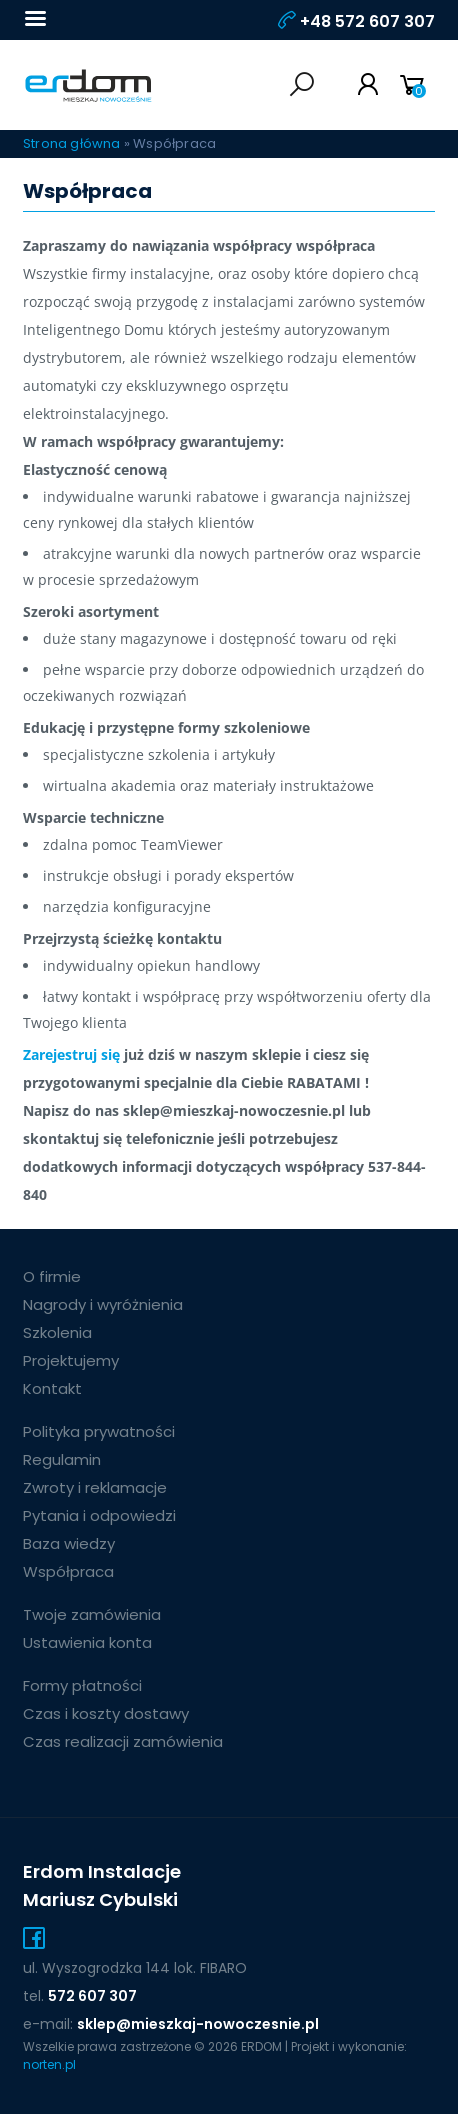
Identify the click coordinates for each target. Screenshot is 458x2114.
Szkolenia (57, 1332)
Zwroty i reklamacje (95, 1487)
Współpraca (68, 1571)
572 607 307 (92, 1996)
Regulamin (62, 1459)
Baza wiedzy (69, 1543)
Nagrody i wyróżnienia (103, 1304)
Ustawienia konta (87, 1642)
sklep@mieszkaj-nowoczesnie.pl (198, 2024)
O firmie (52, 1276)
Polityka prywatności (99, 1431)
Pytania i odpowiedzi (99, 1515)
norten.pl (49, 2064)
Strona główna (72, 143)
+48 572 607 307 (367, 21)
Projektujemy (71, 1360)
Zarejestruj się (71, 1054)
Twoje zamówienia (92, 1614)
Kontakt (52, 1388)
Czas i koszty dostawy (106, 1713)
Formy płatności (82, 1685)
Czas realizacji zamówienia (123, 1741)
